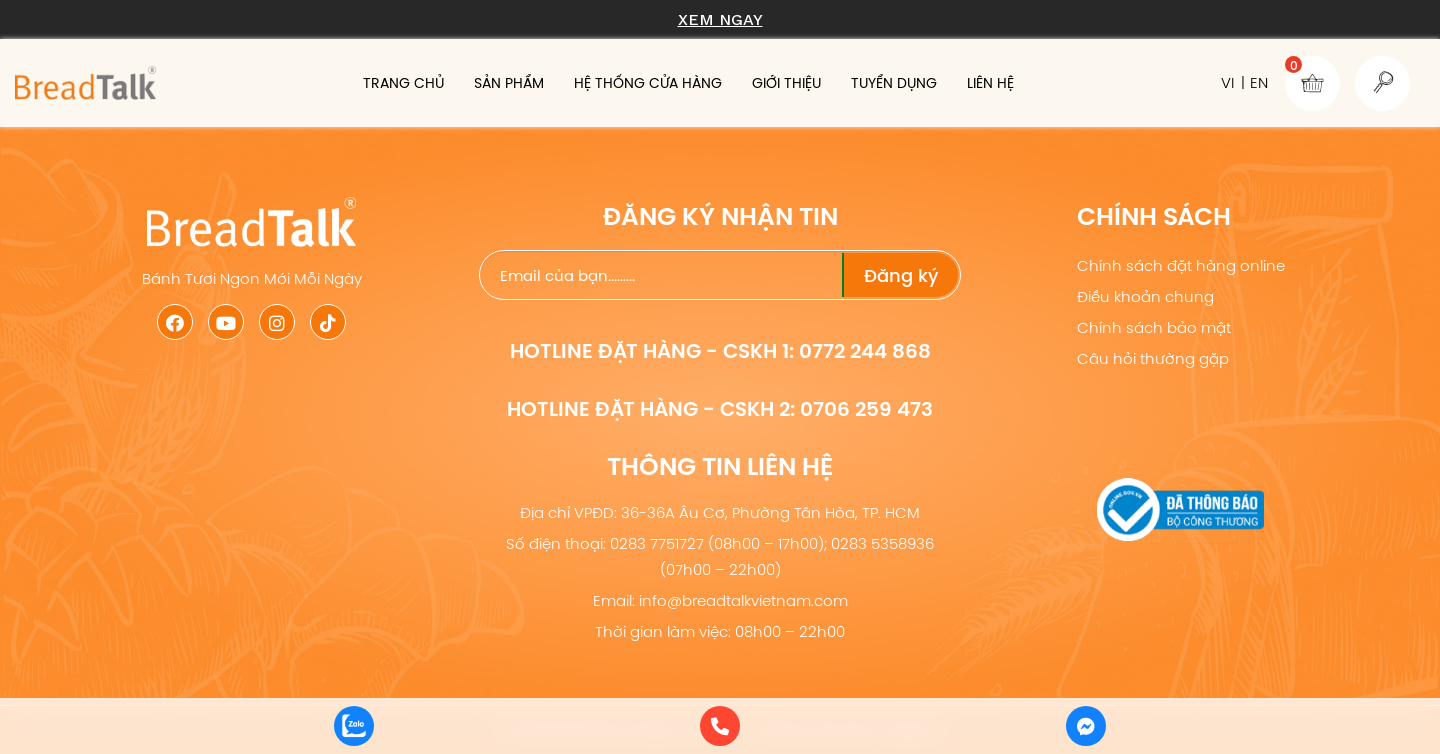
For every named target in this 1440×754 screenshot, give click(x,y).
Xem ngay (720, 19)
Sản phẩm (509, 83)
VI (1227, 82)
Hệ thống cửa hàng (648, 83)
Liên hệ (990, 83)
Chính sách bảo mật (1154, 327)
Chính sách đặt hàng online (1181, 265)
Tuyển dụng (894, 83)
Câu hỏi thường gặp (1153, 358)
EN (1259, 82)
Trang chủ (403, 83)
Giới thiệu (786, 83)
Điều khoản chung (1145, 296)
